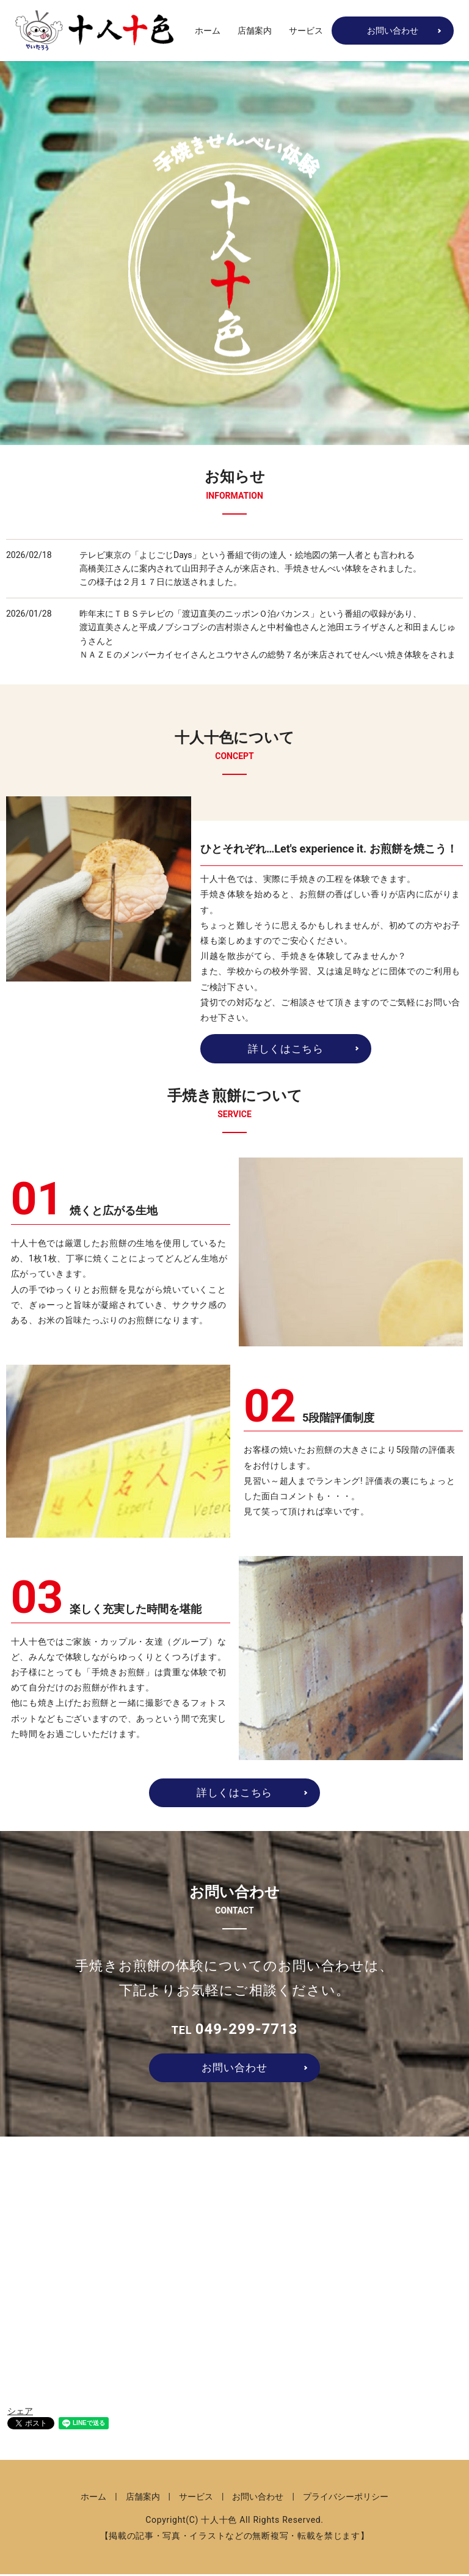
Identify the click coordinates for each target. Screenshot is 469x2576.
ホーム (207, 30)
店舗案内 (255, 30)
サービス (306, 30)
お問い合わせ (392, 30)
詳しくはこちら (285, 1049)
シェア (20, 2413)
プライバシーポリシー (345, 2499)
